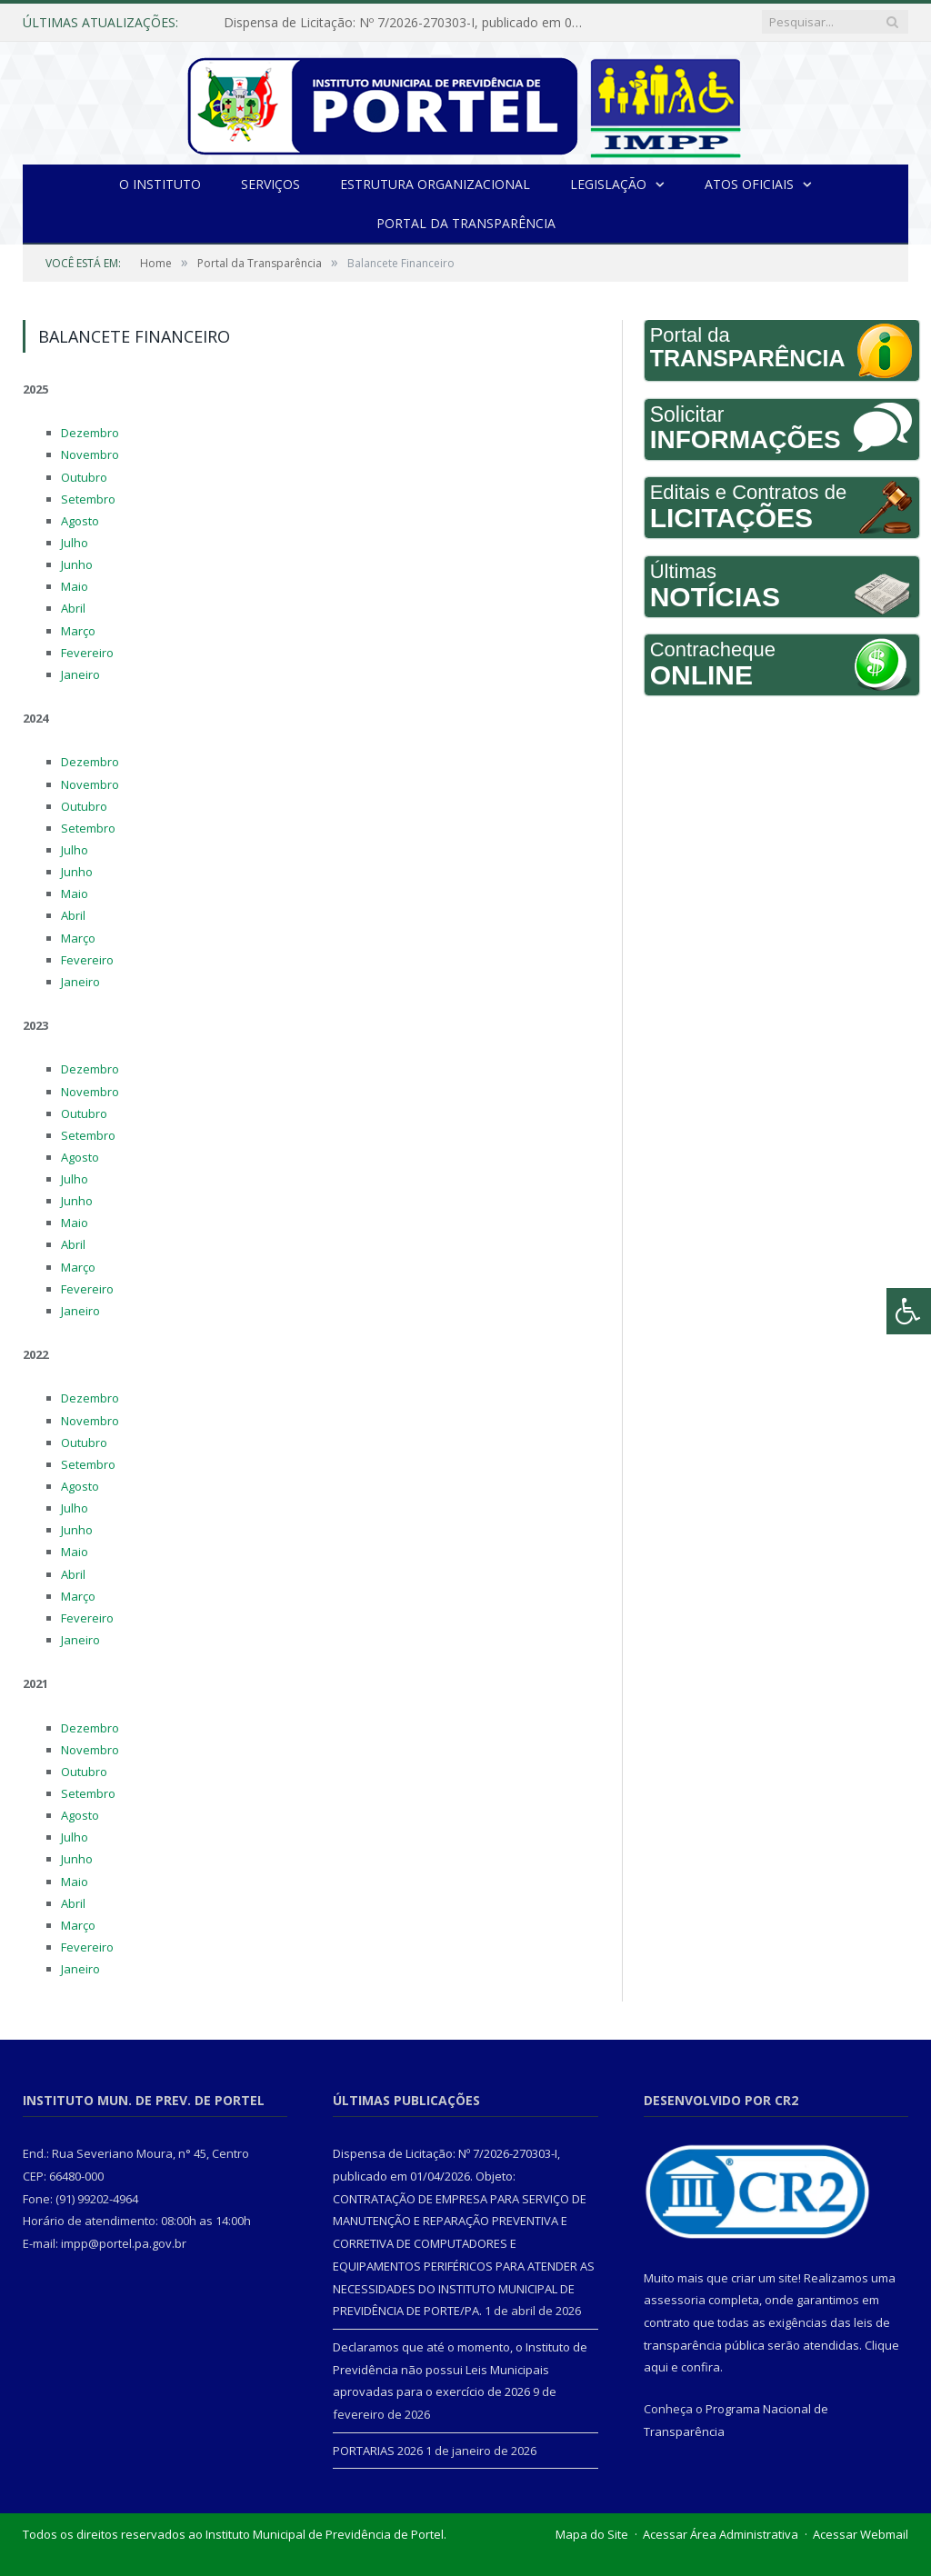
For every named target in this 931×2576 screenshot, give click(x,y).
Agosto (80, 521)
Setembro (88, 499)
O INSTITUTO (160, 184)
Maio (74, 586)
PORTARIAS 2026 (378, 2450)
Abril (73, 608)
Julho (74, 542)
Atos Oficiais (749, 184)
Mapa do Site (592, 2534)
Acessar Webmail (860, 2534)
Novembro (90, 454)
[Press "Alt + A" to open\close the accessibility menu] (908, 1311)
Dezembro (90, 432)
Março (78, 631)
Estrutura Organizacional (435, 184)
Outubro (84, 477)
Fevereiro (87, 652)
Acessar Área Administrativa (720, 2534)
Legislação (608, 184)
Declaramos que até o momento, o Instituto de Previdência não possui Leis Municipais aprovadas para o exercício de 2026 (460, 2369)
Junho (77, 564)
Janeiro (80, 674)
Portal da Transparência (466, 223)
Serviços (270, 184)
